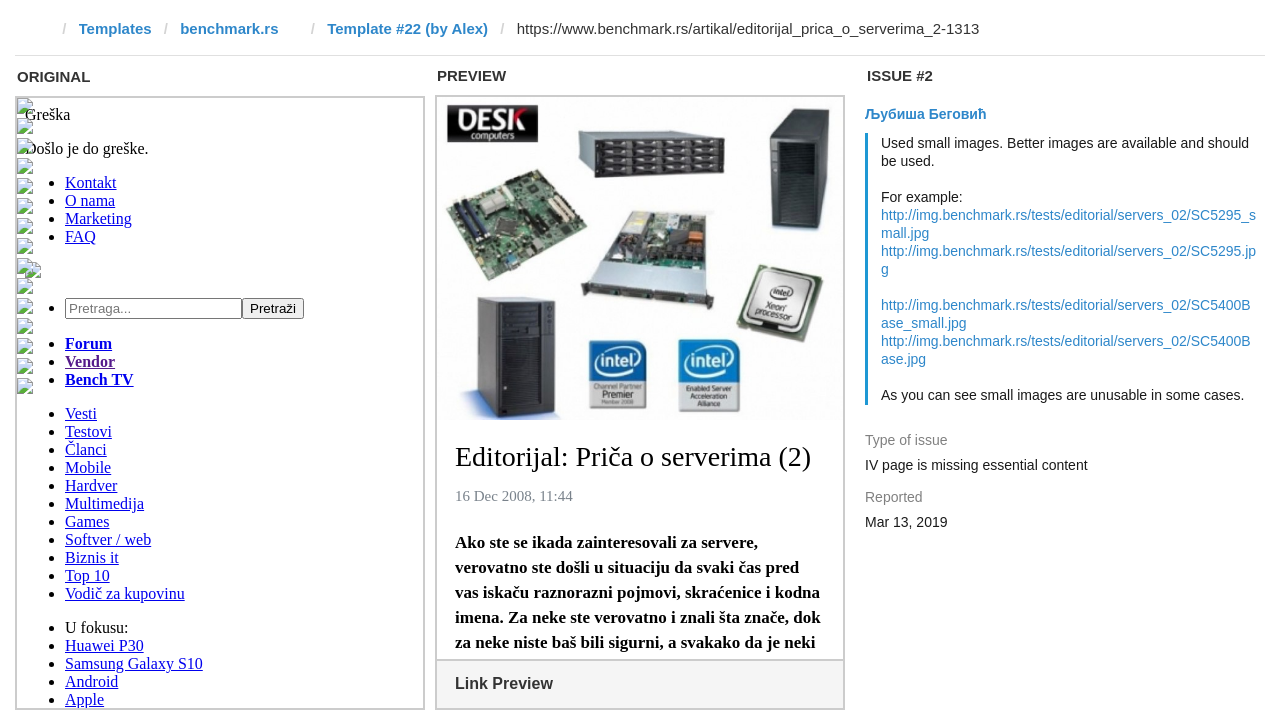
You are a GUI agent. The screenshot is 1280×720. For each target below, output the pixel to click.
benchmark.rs (229, 28)
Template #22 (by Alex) (407, 28)
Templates (115, 28)
